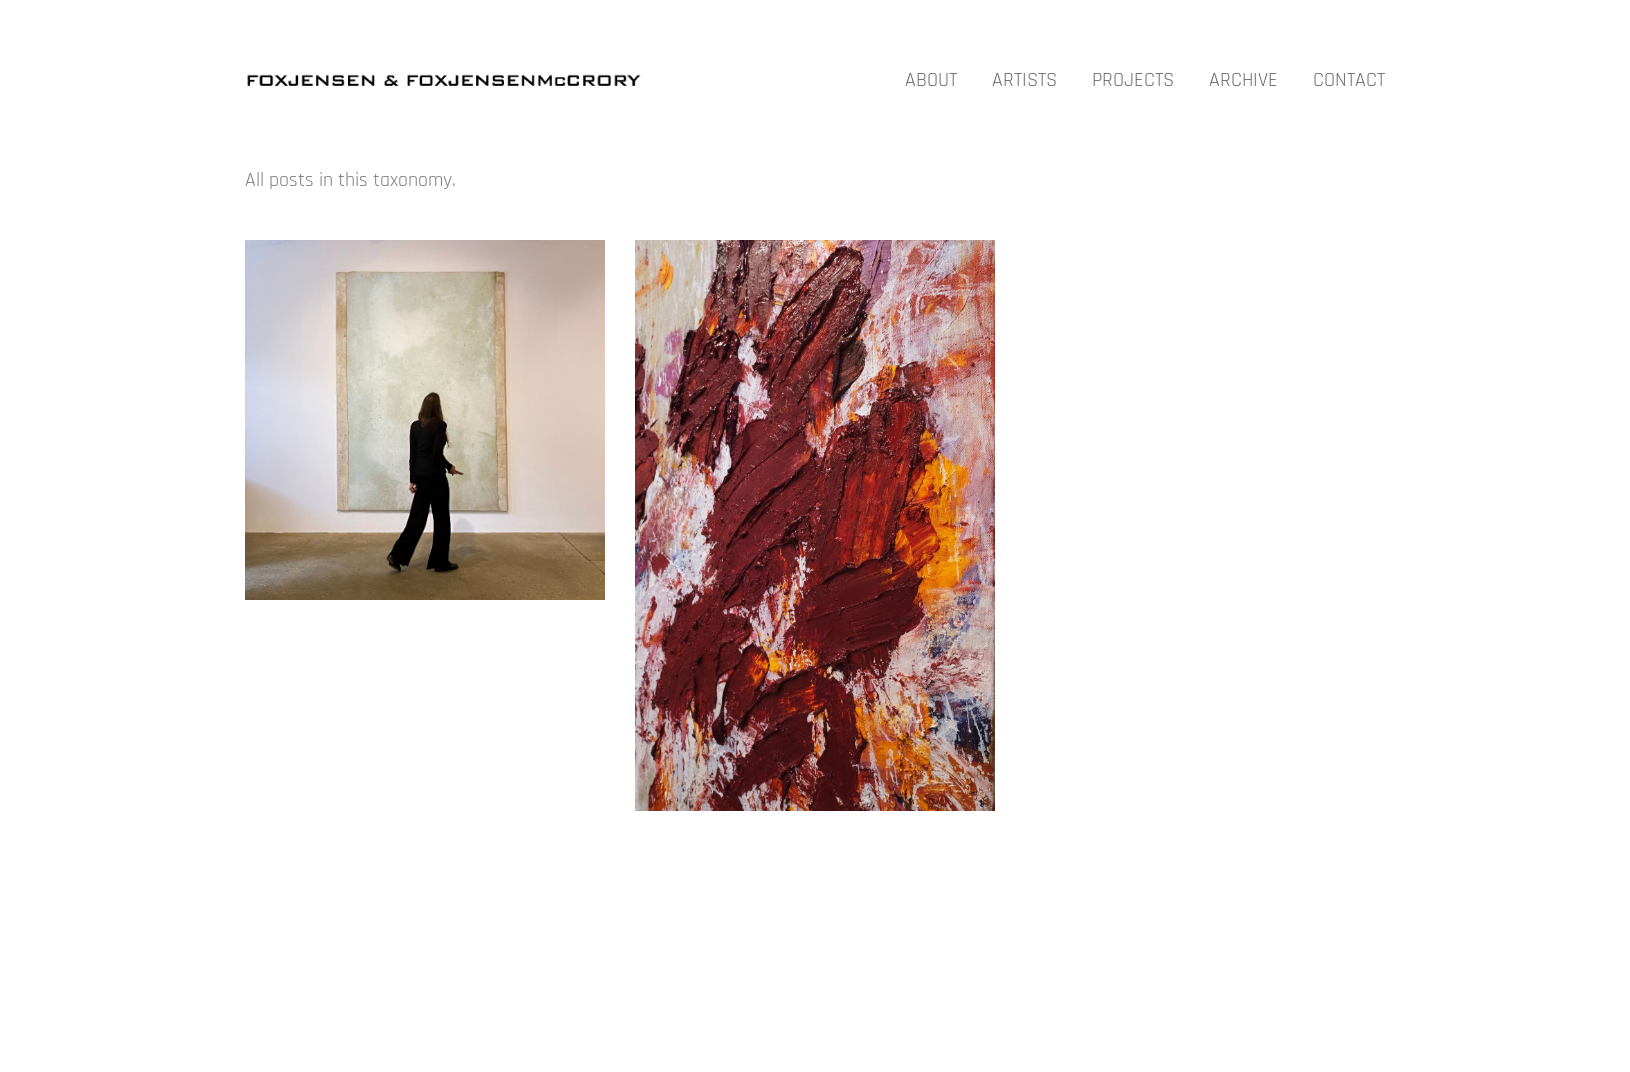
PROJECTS (1133, 80)
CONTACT (1349, 80)
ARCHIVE (1243, 80)
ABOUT (931, 80)
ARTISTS (1024, 80)
